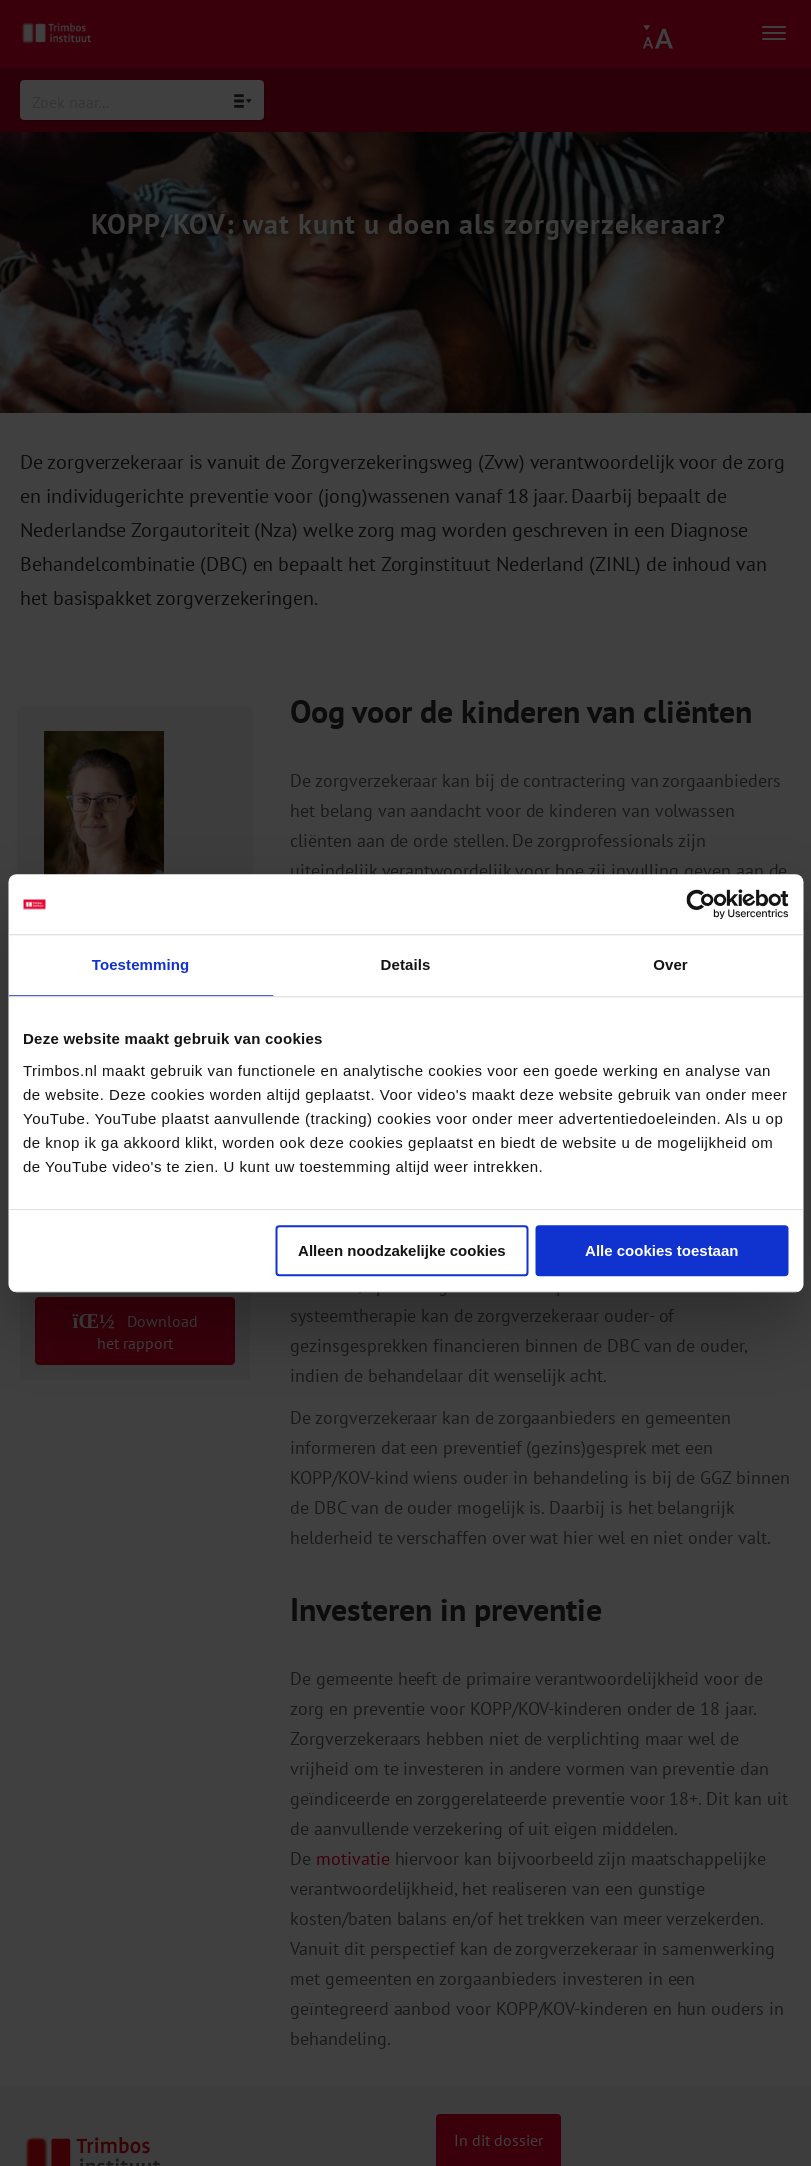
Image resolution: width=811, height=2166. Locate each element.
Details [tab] (406, 964)
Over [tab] (670, 964)
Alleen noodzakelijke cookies (402, 1250)
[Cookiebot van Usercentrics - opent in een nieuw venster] (700, 904)
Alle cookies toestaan (661, 1250)
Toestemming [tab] (141, 964)
